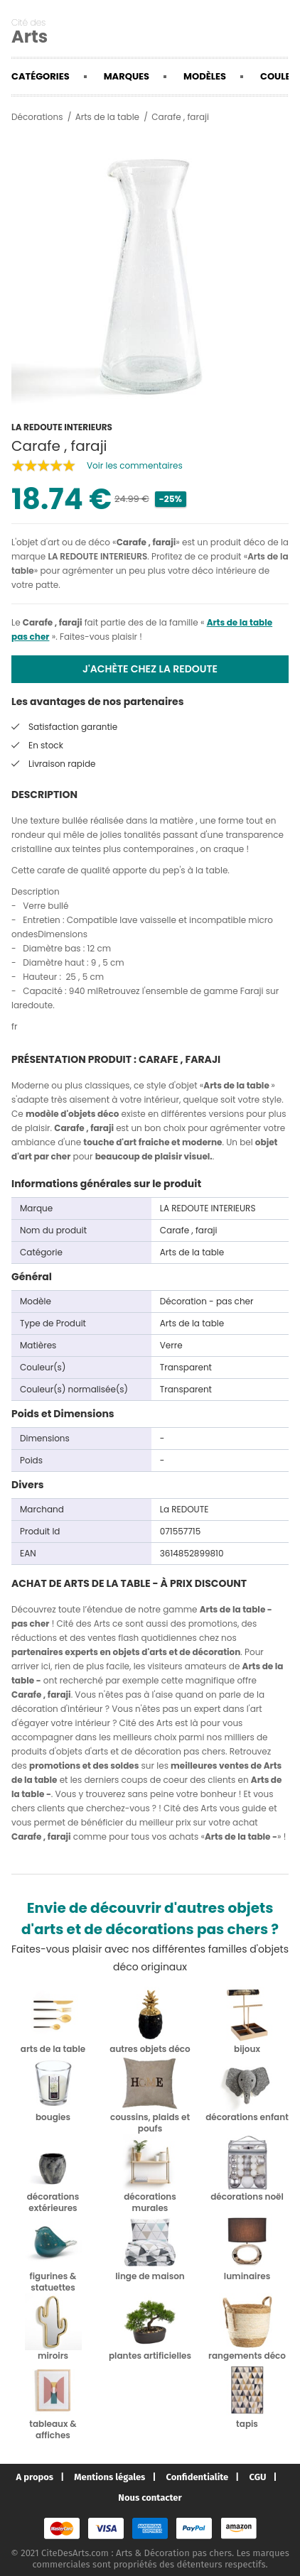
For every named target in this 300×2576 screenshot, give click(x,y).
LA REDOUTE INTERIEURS (97, 556)
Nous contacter (149, 2497)
